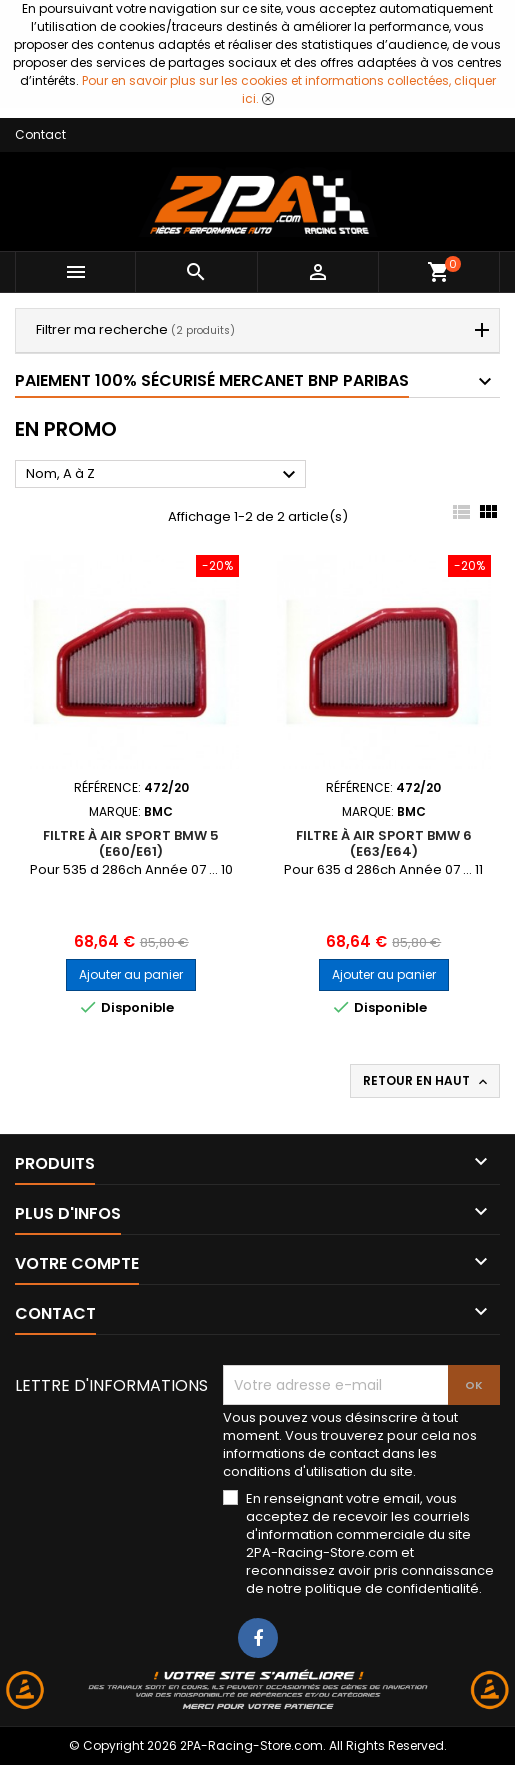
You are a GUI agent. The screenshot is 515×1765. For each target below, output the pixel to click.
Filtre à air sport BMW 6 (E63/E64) (384, 843)
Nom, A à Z (163, 475)
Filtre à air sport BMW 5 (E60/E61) (131, 843)
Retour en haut (427, 1081)
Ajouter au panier (131, 974)
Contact (40, 134)
